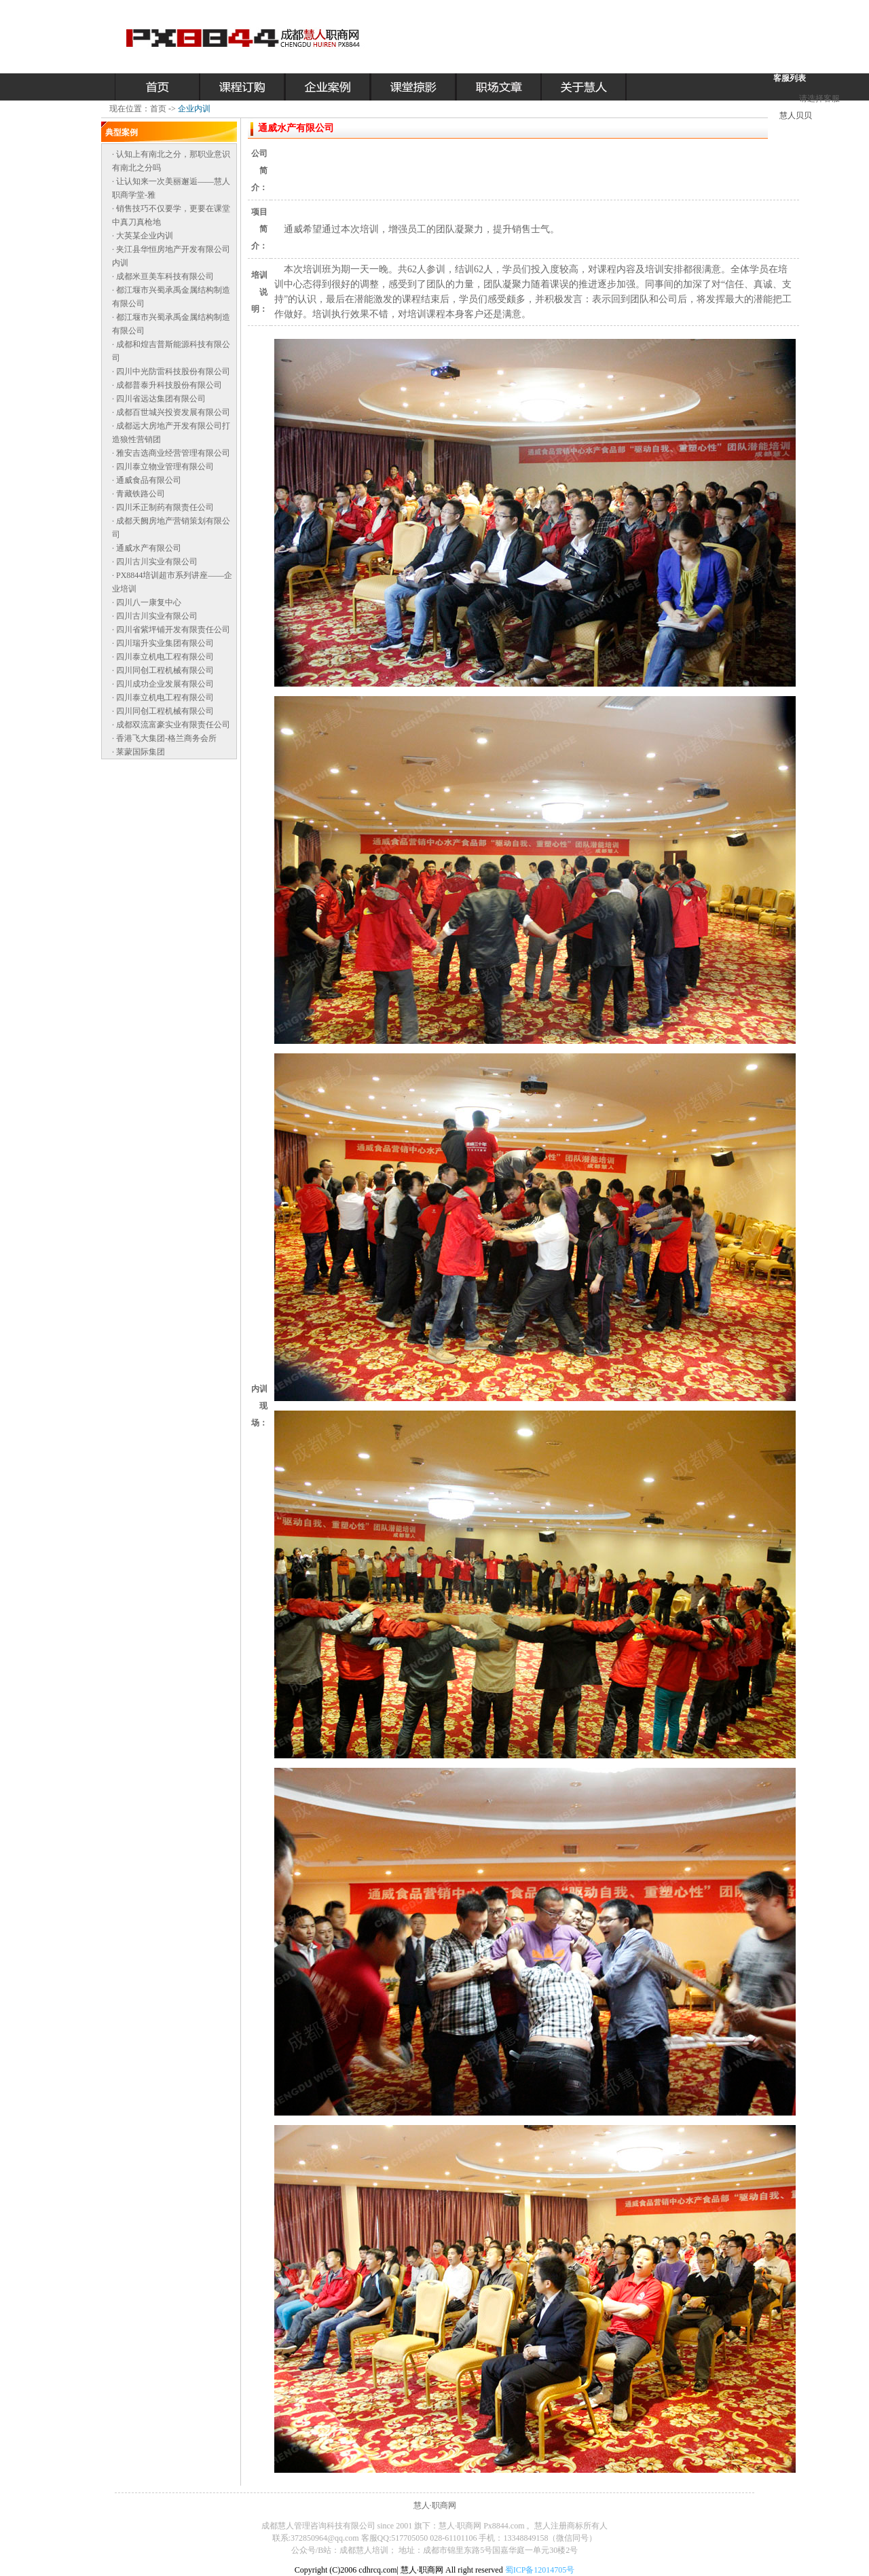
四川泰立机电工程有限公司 (165, 656)
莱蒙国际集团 (140, 752)
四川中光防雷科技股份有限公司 (173, 371)
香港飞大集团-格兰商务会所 (166, 738)
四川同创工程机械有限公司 (165, 670)
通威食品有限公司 (148, 480)
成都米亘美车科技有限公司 (165, 276)
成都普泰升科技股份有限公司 (169, 385)
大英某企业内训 (144, 235)
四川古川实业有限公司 (157, 561)
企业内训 (194, 108)
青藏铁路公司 (140, 493)
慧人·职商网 (434, 2505)
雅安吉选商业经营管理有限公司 (173, 453)
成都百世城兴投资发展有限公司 (173, 412)
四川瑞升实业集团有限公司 (165, 643)
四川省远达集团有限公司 (161, 398)
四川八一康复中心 (148, 602)
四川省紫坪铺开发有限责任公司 (173, 629)
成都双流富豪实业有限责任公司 (173, 724)
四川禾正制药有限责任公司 (165, 507)
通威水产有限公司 (148, 548)
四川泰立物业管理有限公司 (165, 466)
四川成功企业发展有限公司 (165, 684)
